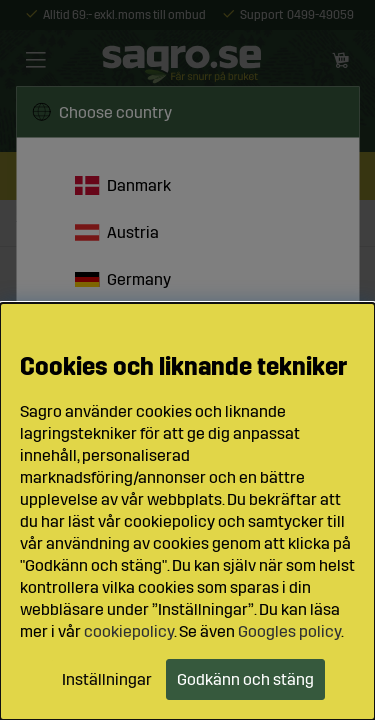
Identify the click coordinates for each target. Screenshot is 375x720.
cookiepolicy (129, 631)
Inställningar (107, 679)
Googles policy (289, 631)
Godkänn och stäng (245, 679)
